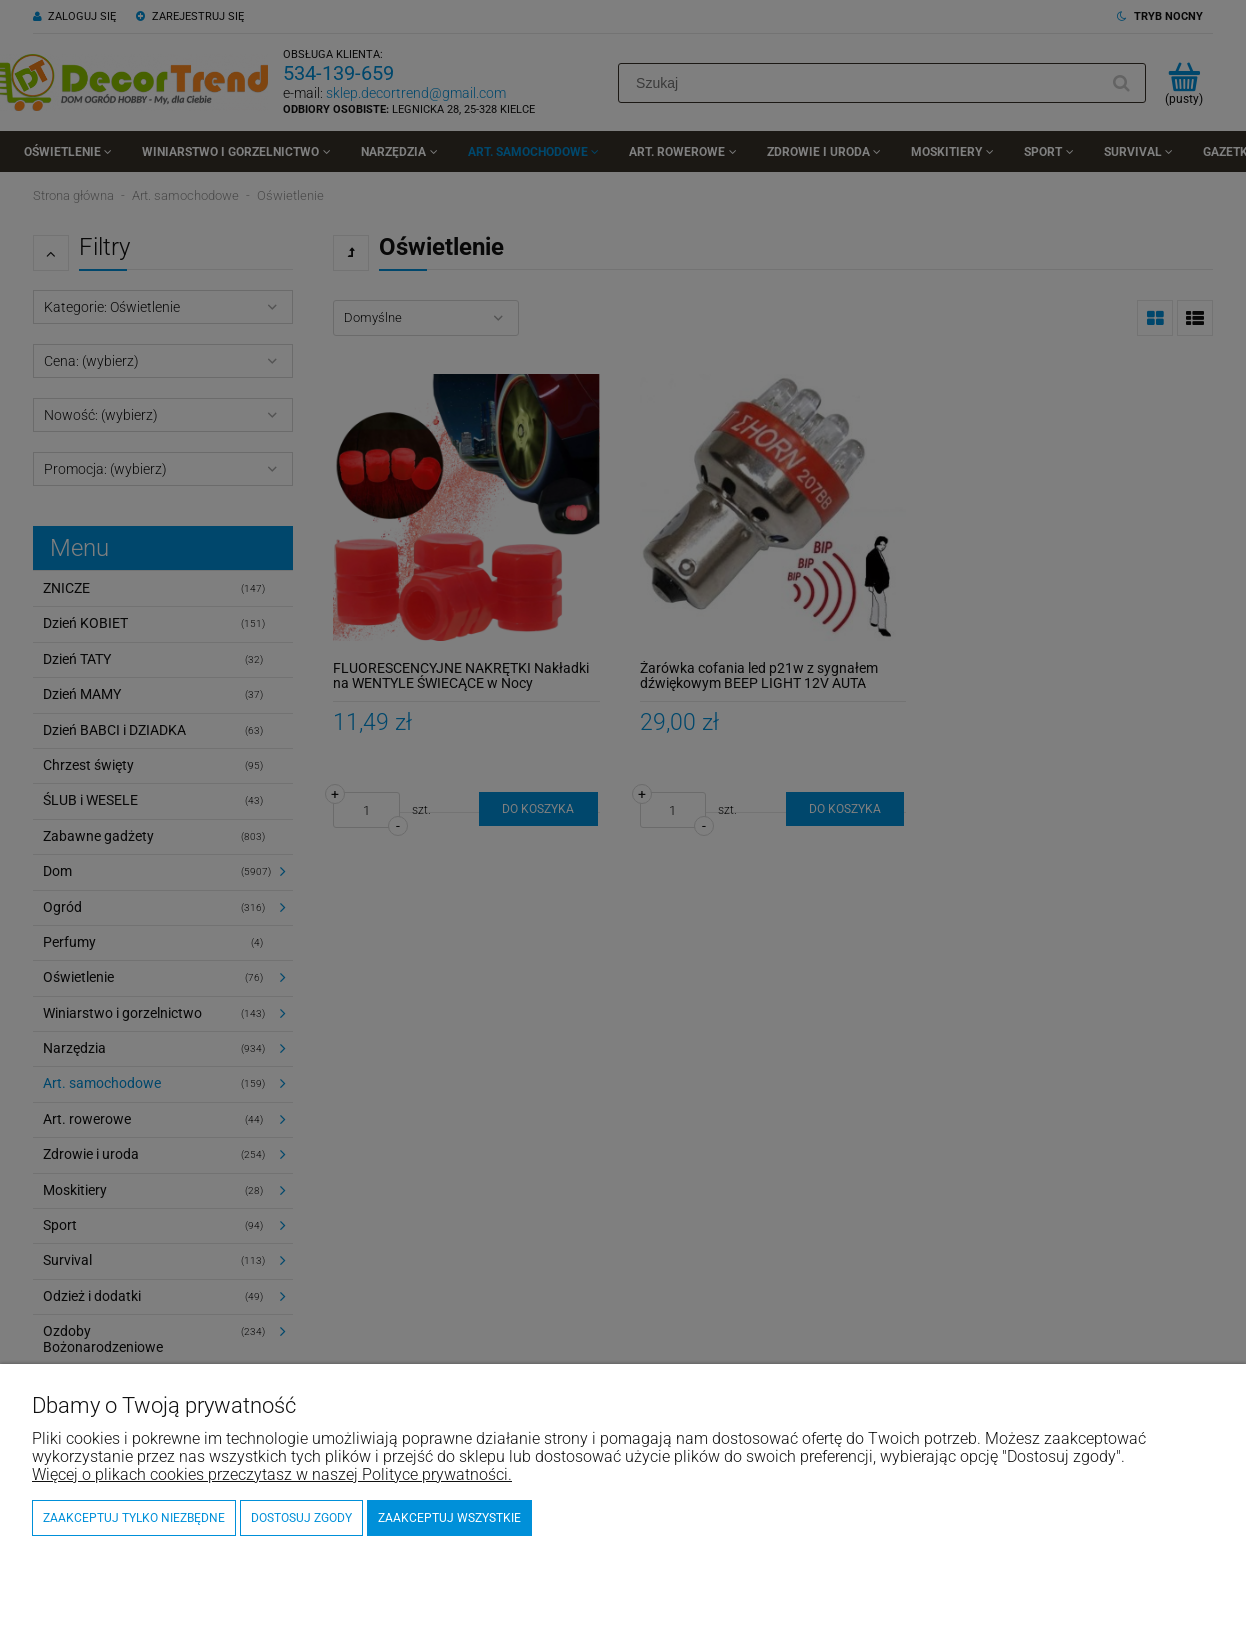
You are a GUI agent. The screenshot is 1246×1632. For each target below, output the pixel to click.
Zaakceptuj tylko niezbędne (134, 1518)
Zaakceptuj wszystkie (449, 1518)
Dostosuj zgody (301, 1518)
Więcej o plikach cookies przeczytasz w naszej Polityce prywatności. (272, 1474)
